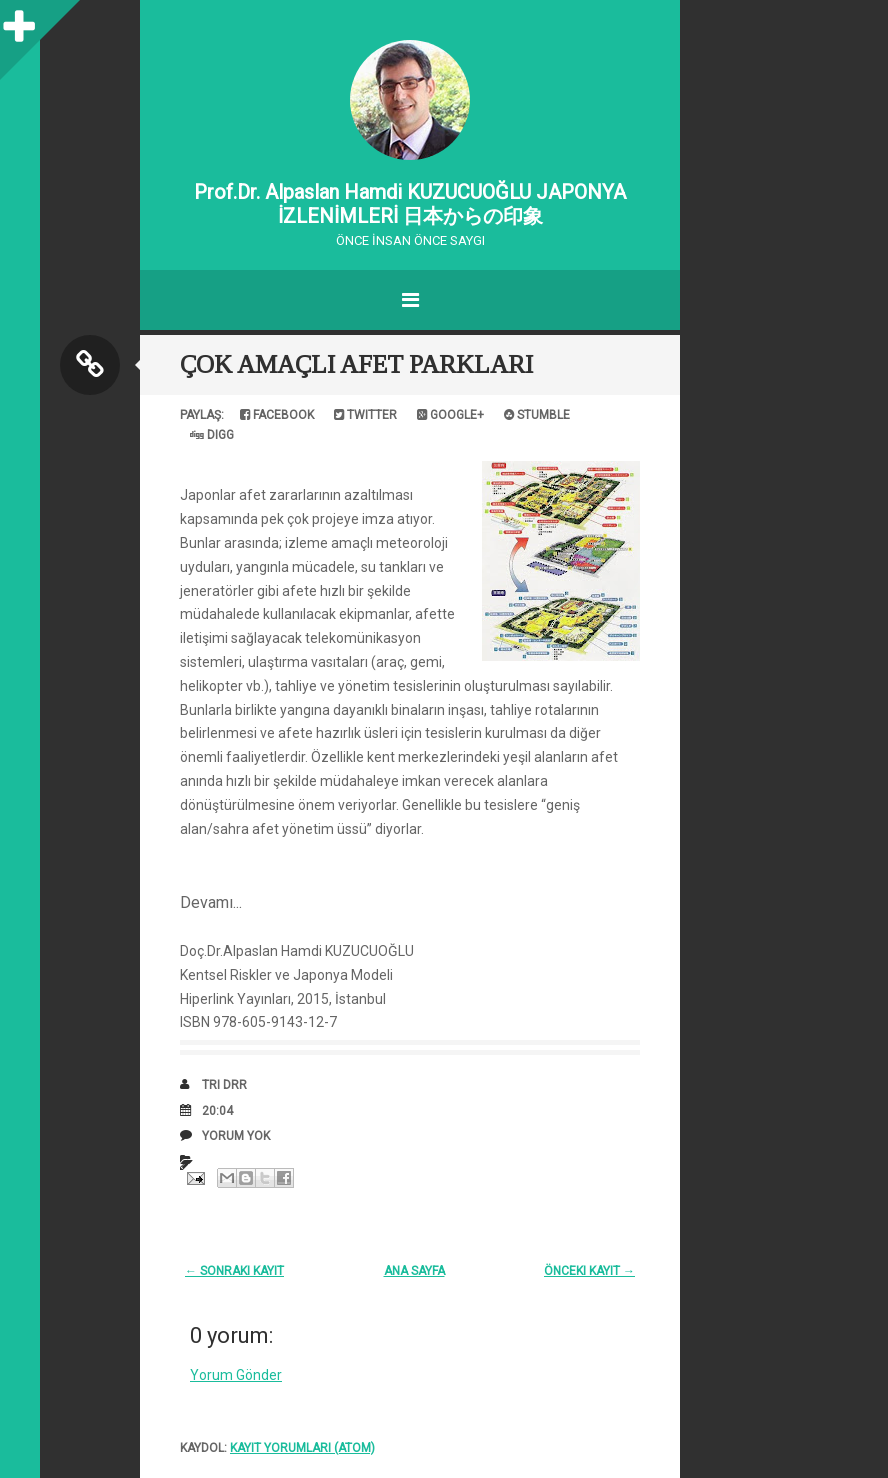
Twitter (365, 415)
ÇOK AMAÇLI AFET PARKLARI (356, 364)
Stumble (537, 415)
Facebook (277, 415)
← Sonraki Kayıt (234, 1271)
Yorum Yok (236, 1136)
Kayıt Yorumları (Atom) (302, 1448)
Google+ (450, 415)
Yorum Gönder (236, 1375)
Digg (212, 435)
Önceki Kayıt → (589, 1271)
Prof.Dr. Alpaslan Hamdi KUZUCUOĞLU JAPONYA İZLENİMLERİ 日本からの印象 (410, 204)
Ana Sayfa (414, 1271)
